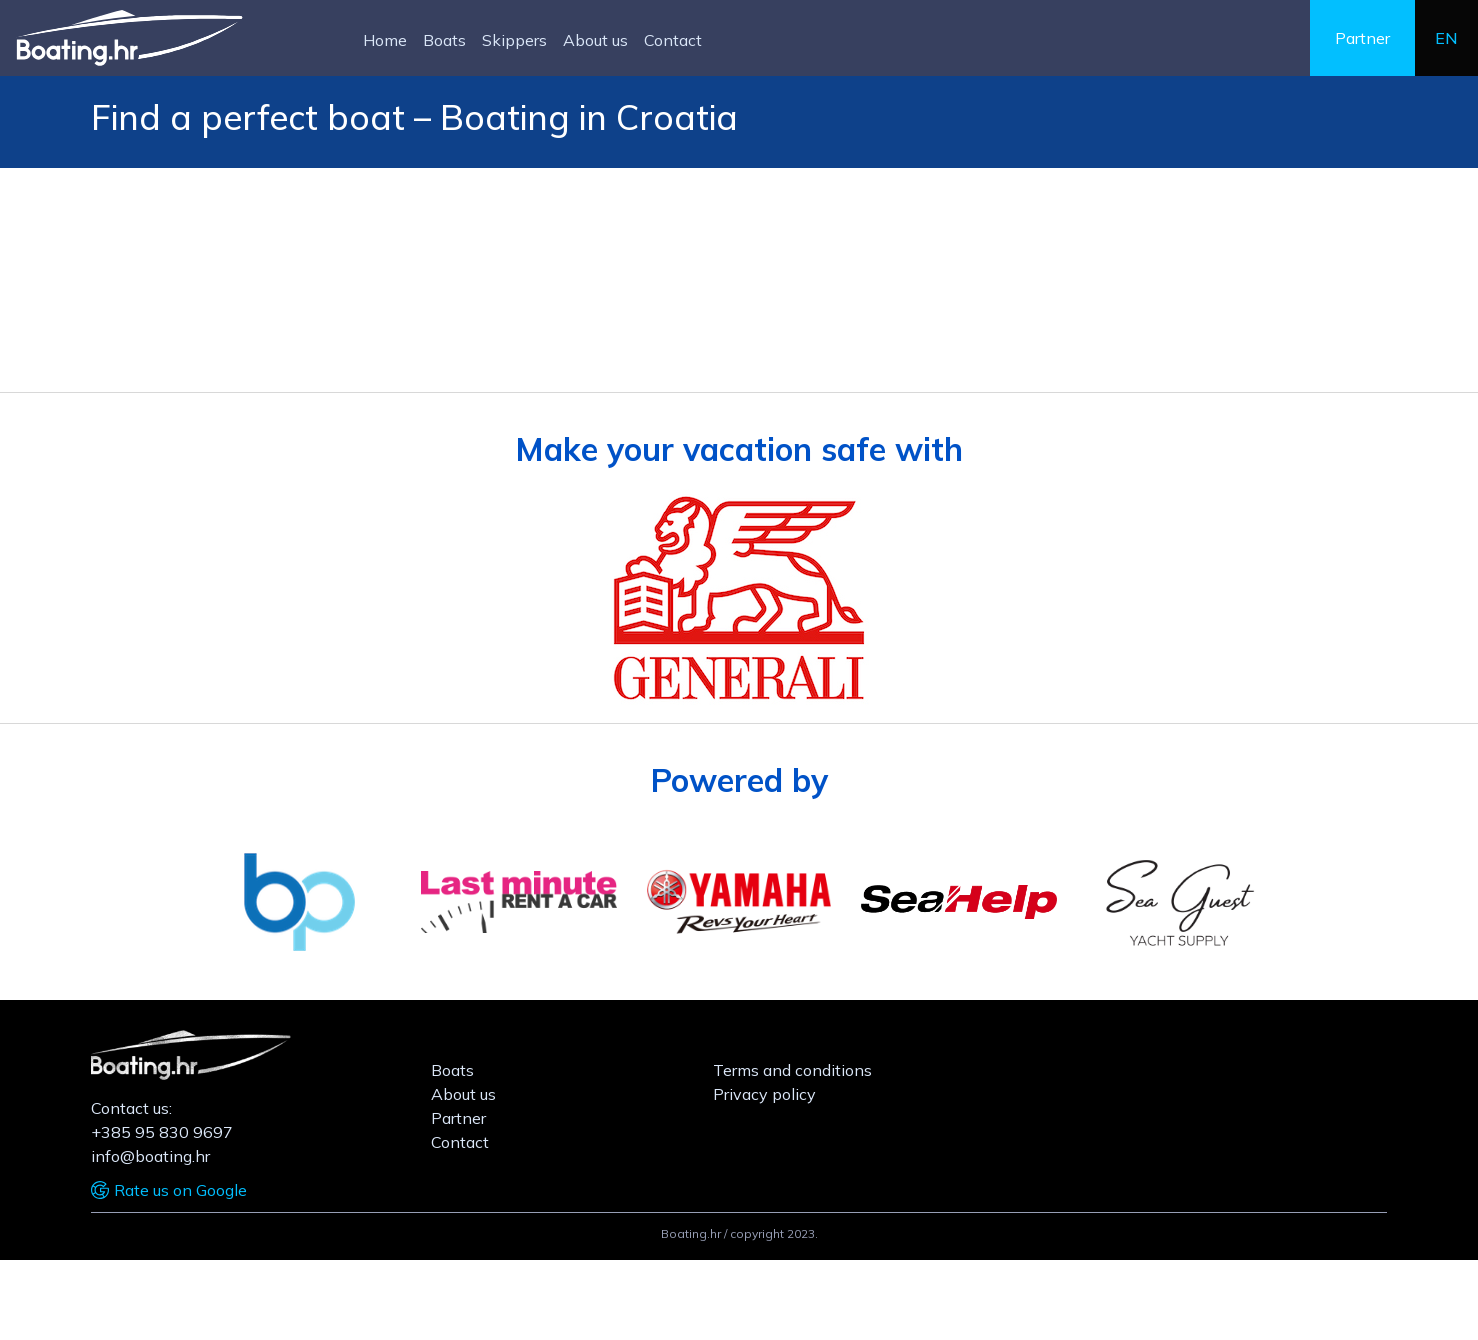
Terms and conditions (792, 1070)
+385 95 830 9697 (162, 1132)
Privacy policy (764, 1094)
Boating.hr (691, 1233)
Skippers (514, 40)
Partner (1362, 38)
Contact (673, 40)
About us (595, 40)
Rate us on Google (180, 1190)
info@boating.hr (150, 1156)
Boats (444, 40)
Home (385, 40)
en (1446, 38)
